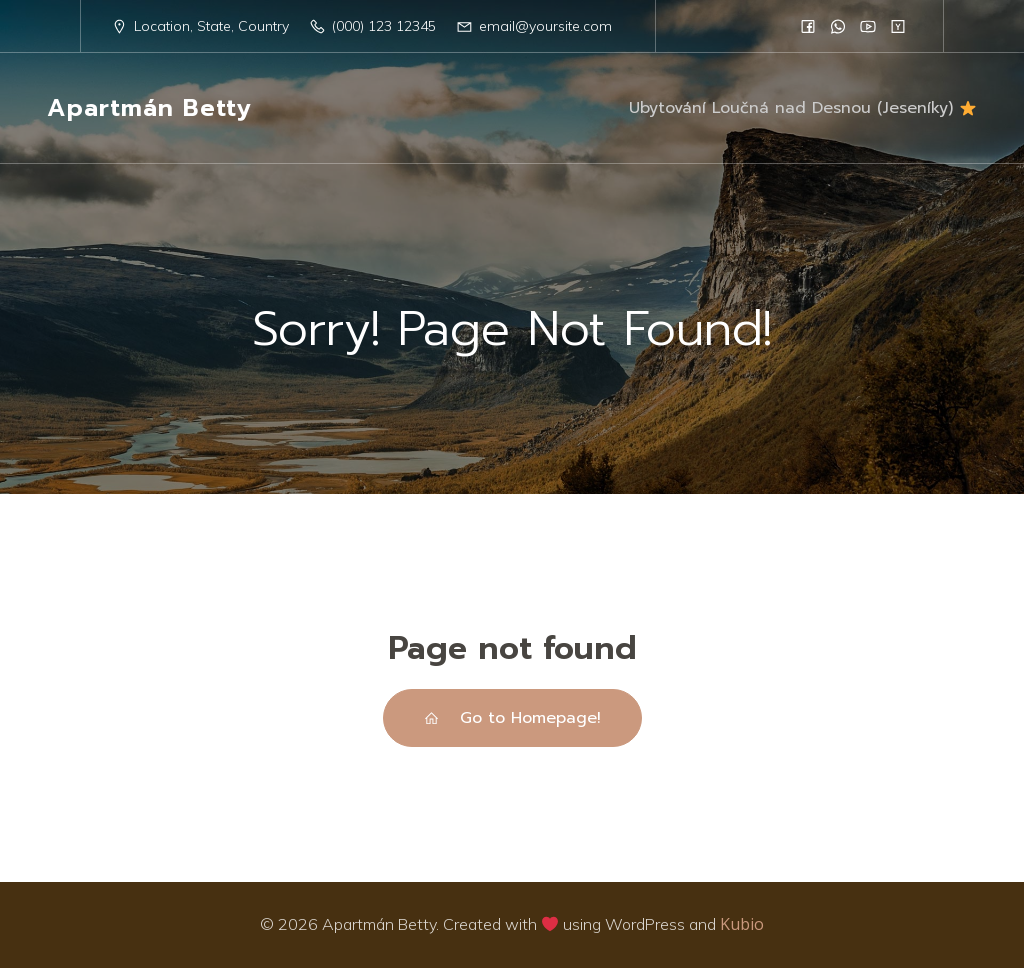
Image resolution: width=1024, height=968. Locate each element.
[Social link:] (808, 26)
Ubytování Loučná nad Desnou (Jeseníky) (802, 108)
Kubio (742, 924)
